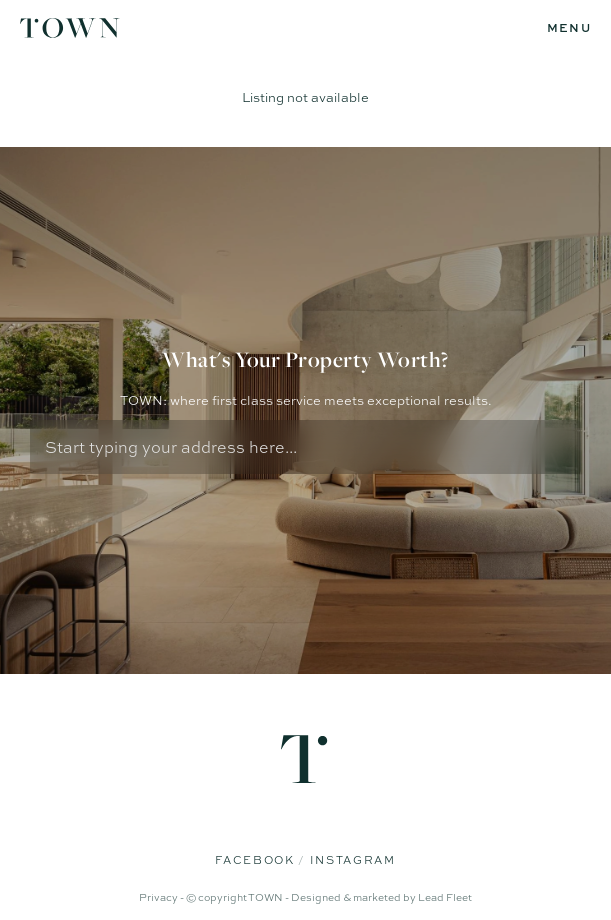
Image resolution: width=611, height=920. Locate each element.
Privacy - (162, 897)
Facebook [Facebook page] (256, 860)
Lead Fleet (445, 897)
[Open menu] (569, 28)
